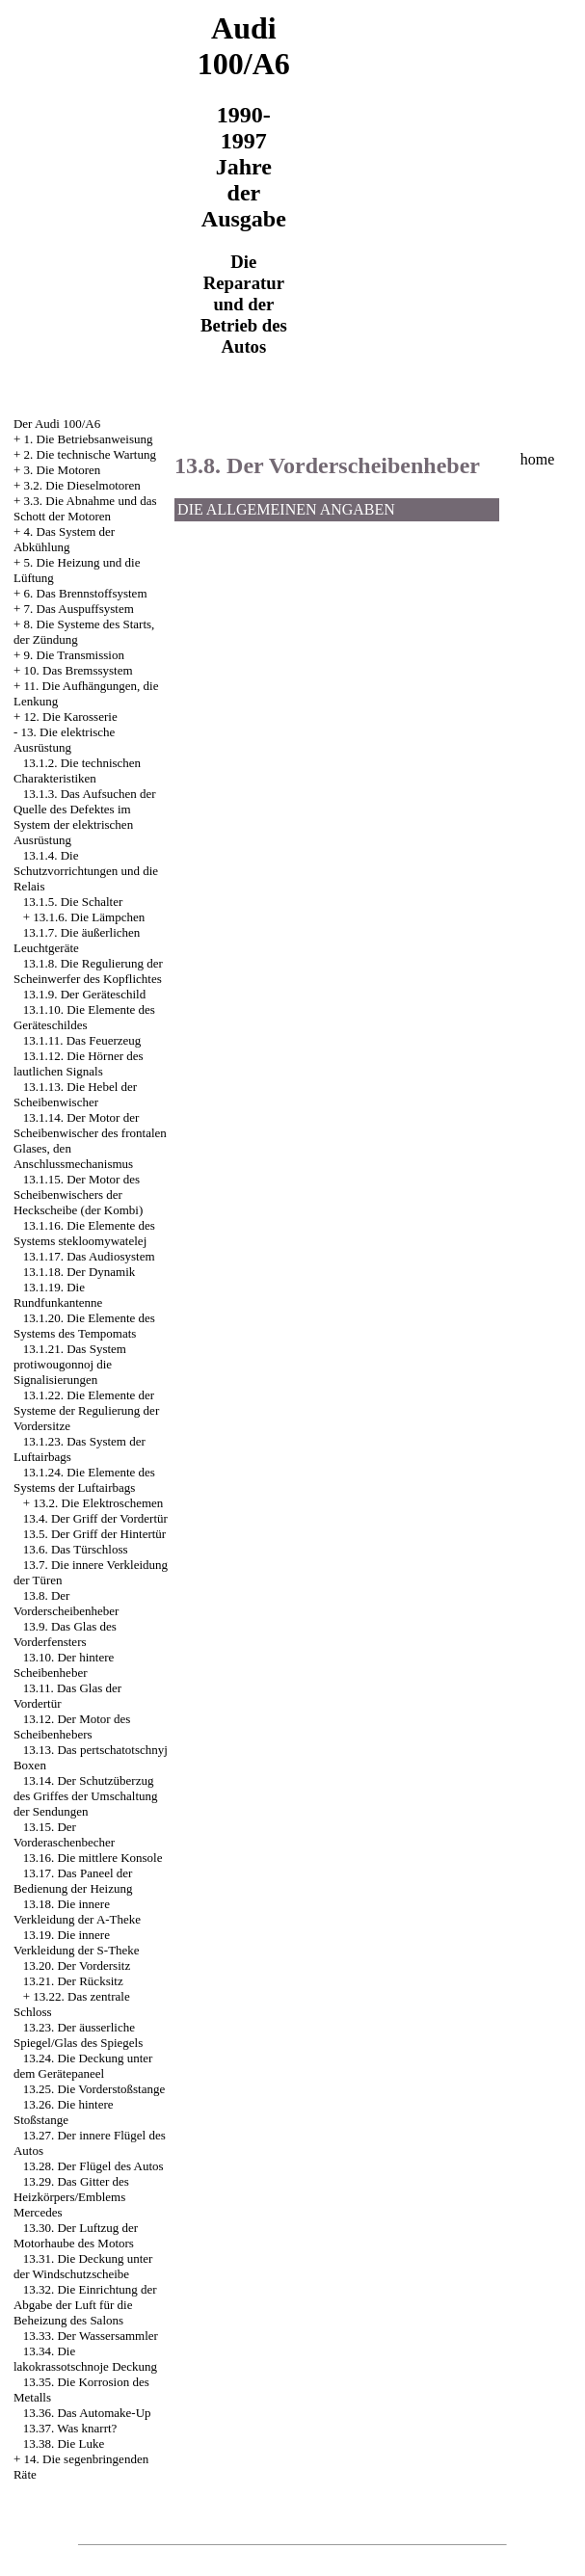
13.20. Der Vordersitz (76, 1965)
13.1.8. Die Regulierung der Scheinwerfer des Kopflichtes (88, 971)
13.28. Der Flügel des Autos (93, 2166)
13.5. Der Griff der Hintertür (95, 1534)
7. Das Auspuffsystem (79, 608)
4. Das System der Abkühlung (64, 539)
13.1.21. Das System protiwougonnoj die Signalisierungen (69, 1364)
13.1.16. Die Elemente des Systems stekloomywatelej (84, 1233)
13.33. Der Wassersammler (90, 2335)
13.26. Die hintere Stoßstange (63, 2112)
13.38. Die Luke (63, 2443)
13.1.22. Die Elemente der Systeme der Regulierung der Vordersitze (86, 1410)
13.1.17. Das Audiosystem (89, 1256)
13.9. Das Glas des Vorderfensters (65, 1634)
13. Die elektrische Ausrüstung (64, 740)
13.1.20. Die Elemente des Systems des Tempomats (84, 1326)
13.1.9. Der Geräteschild (84, 994)
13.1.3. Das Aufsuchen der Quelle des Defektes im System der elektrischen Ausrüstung (84, 816)
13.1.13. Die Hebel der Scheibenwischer (75, 1094)
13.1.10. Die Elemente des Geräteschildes (84, 1017)
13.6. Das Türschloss (75, 1549)
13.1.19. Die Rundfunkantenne (57, 1295)
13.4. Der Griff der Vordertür (95, 1518)
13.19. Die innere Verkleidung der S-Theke (76, 1942)
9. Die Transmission (74, 655)
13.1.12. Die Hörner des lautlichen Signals (78, 1063)
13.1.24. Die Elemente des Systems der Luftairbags (84, 1480)
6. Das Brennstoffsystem (85, 593)
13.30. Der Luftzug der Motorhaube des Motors (75, 2235)
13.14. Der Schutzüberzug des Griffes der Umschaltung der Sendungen (85, 1796)
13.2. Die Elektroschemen (98, 1503)
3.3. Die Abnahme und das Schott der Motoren (85, 508)
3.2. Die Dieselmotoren (82, 485)
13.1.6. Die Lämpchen (89, 917)
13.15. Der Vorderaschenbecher (64, 1834)
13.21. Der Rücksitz (73, 1981)
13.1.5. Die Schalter (73, 901)
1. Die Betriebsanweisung (88, 439)
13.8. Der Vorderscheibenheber (66, 1603)
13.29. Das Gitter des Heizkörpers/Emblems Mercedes (71, 2196)
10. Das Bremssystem (78, 670)
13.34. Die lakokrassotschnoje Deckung (85, 2359)
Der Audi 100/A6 (56, 423)
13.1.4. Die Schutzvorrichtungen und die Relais (85, 870)
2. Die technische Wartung (90, 454)
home (537, 459)
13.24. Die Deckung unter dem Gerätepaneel (82, 2066)
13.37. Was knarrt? (70, 2428)
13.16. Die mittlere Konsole (93, 1857)
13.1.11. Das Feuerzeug (82, 1040)
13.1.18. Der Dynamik (79, 1271)
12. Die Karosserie (71, 716)
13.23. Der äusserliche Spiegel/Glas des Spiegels (78, 2035)
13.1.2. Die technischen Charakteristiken (77, 770)
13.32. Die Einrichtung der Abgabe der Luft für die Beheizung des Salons (85, 2304)
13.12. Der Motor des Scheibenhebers (71, 1726)
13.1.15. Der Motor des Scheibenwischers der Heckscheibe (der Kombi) (78, 1194)
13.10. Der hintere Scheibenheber (63, 1665)
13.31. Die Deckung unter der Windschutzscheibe (82, 2266)
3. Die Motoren (62, 470)
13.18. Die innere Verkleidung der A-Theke (77, 1911)
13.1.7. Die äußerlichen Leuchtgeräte (76, 940)
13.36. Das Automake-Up (87, 2412)
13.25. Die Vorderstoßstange (94, 2089)
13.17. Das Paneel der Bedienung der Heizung (72, 1881)
